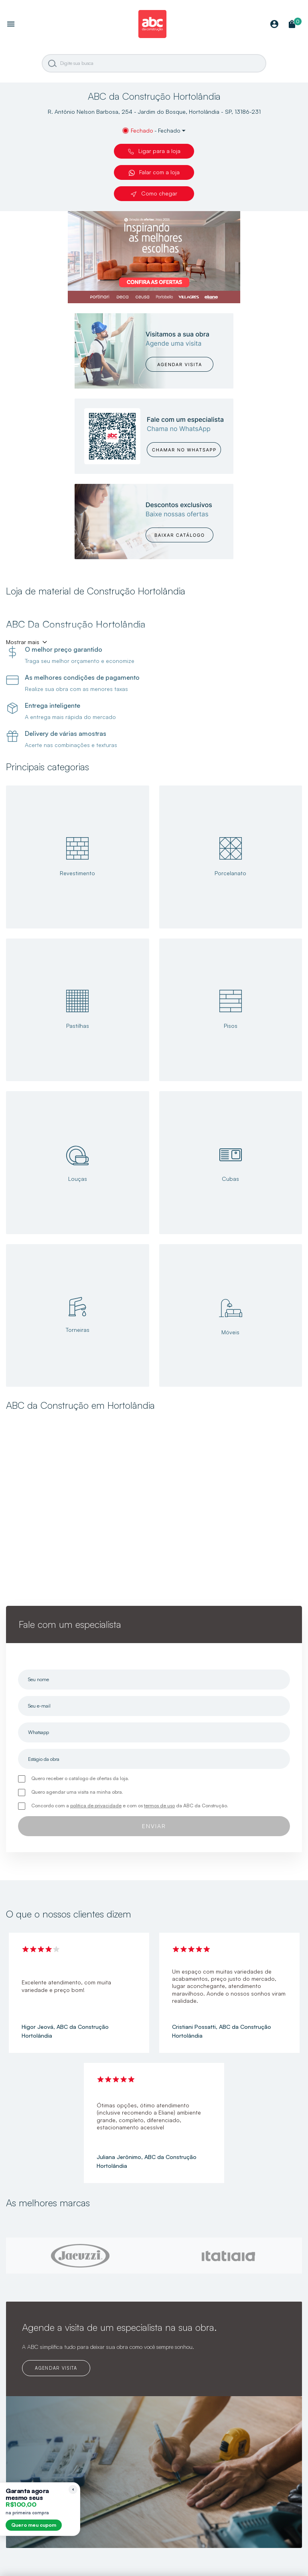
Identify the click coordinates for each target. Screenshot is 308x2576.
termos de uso (159, 1806)
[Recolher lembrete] (73, 2489)
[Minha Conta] (274, 24)
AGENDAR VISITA (56, 2368)
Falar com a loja (154, 172)
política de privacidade (96, 1806)
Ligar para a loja (154, 151)
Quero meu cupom (33, 2525)
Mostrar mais (22, 641)
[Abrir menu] (11, 24)
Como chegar (154, 193)
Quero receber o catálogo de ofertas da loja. (80, 1778)
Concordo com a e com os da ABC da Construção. (129, 1806)
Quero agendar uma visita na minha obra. (77, 1792)
